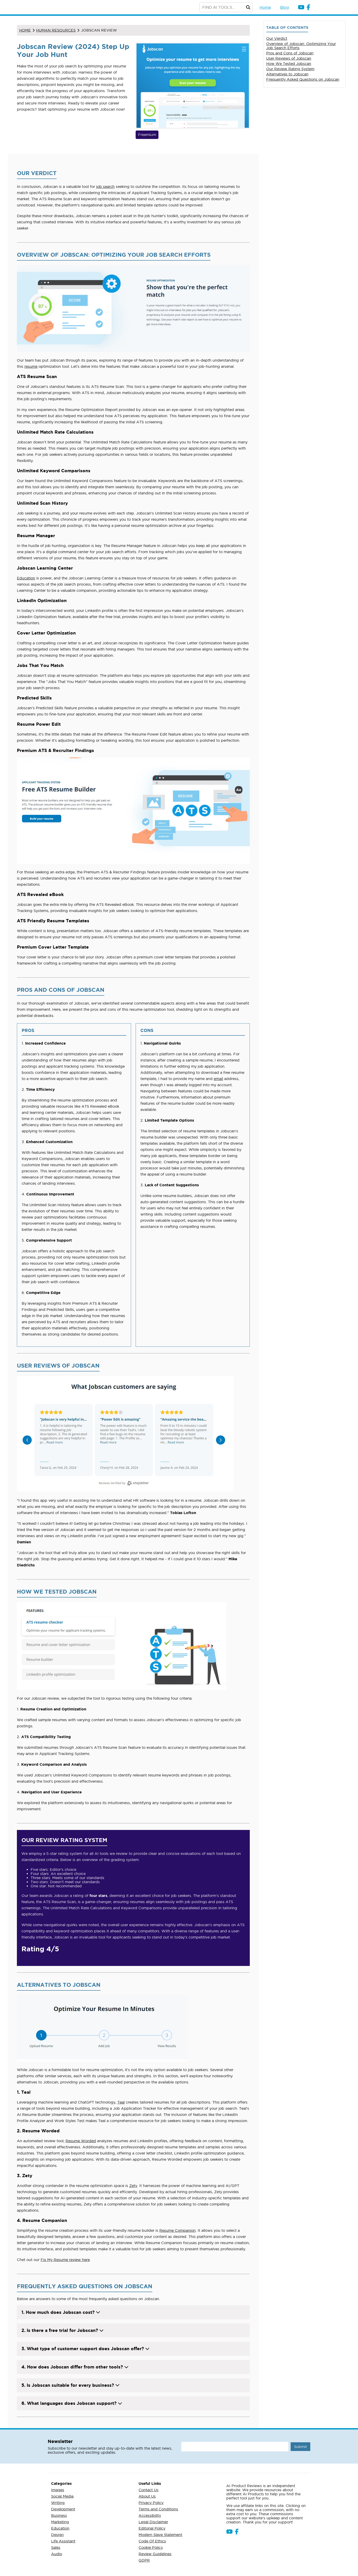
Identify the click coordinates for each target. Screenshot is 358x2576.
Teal (121, 2102)
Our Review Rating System (290, 69)
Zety (133, 2186)
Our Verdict (276, 38)
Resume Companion (177, 2230)
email (218, 1079)
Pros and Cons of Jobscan (289, 53)
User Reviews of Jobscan (288, 58)
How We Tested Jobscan (288, 63)
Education (26, 578)
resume (30, 366)
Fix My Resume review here (65, 2260)
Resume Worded (81, 2141)
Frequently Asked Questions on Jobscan (302, 79)
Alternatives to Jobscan (287, 74)
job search (105, 186)
